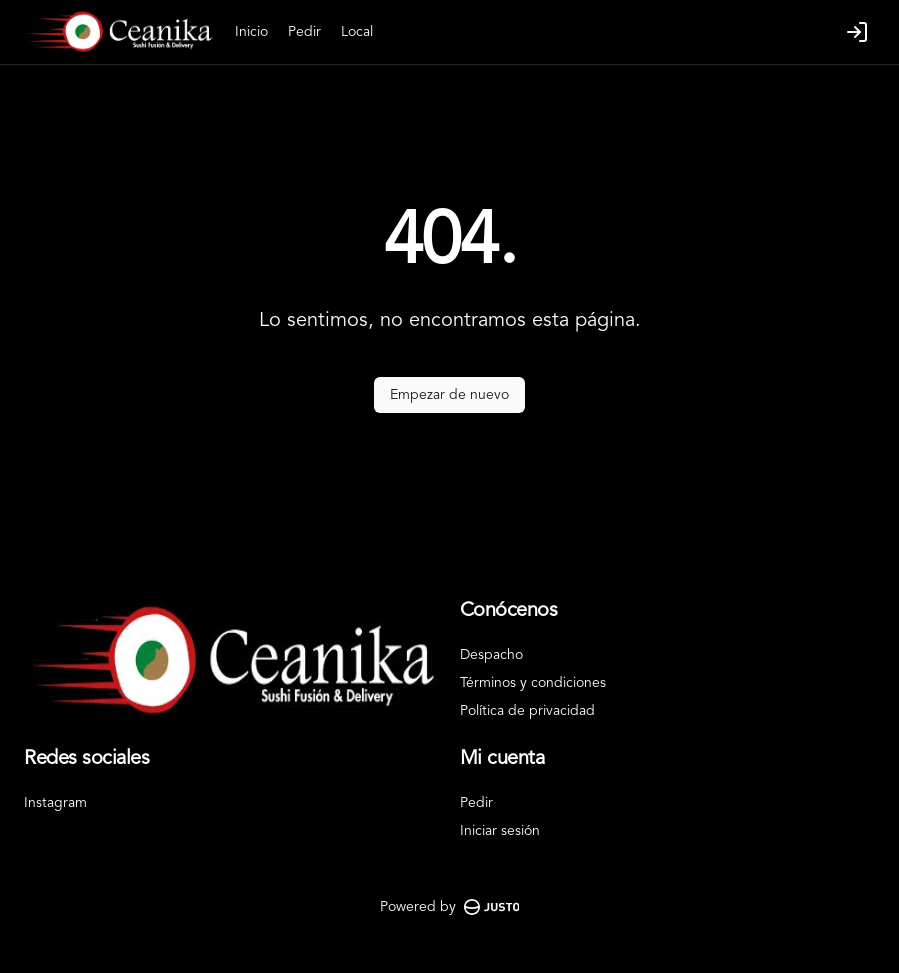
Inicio (251, 32)
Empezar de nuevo (449, 395)
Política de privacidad (527, 711)
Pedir (304, 32)
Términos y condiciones (533, 683)
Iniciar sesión (500, 831)
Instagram (55, 803)
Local (357, 32)
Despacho (491, 655)
